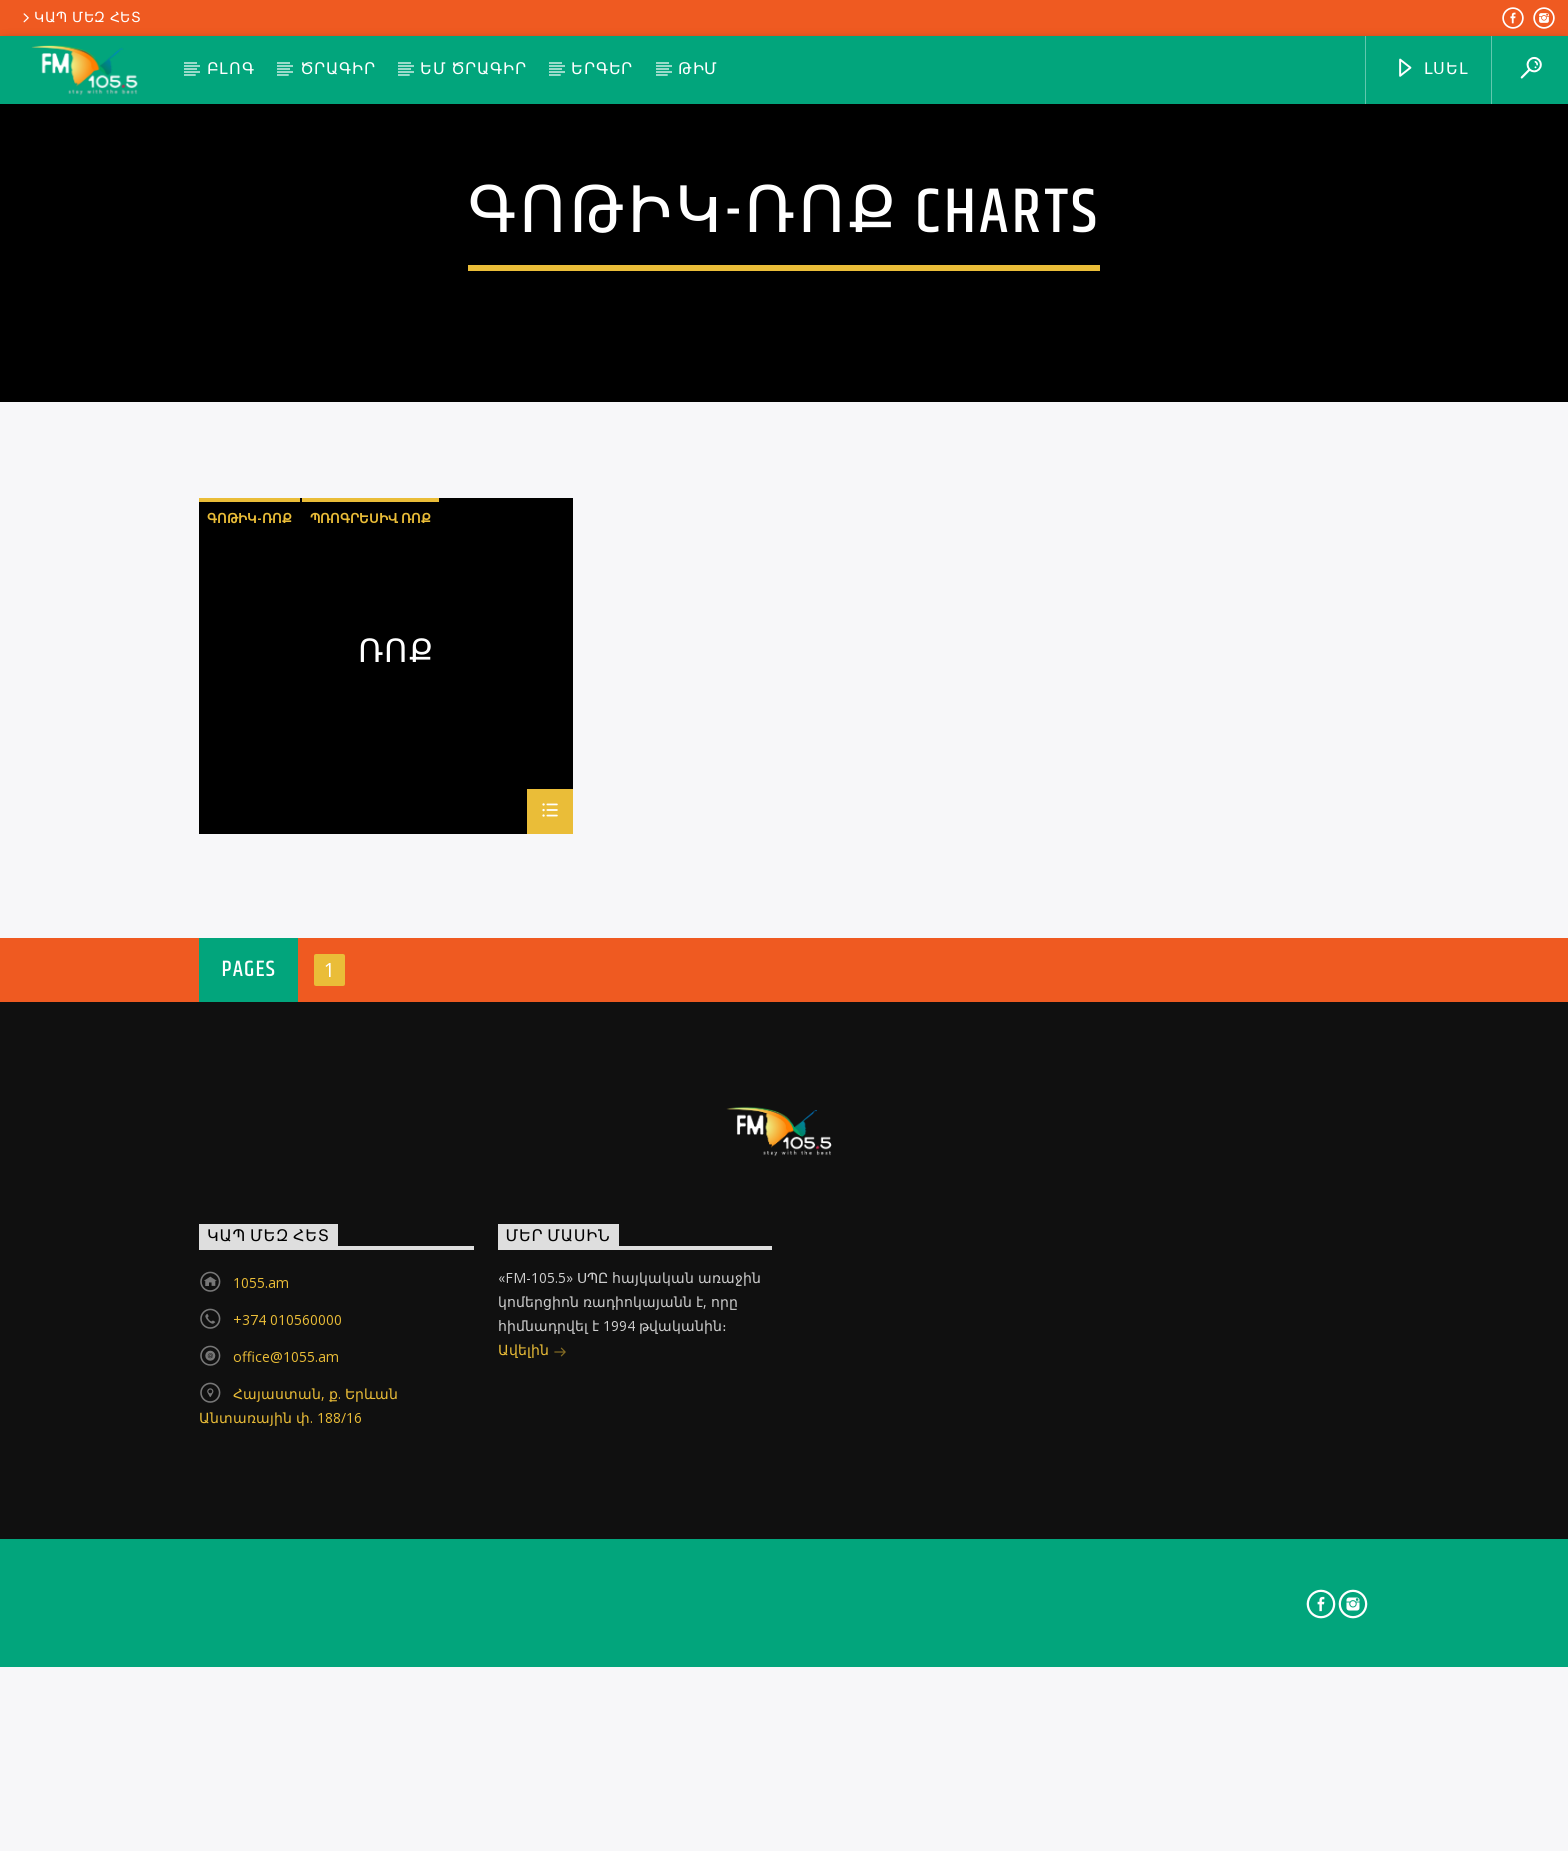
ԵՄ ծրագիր (473, 69)
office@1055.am (286, 1749)
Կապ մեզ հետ (80, 18)
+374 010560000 (287, 1712)
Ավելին (532, 1744)
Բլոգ (231, 69)
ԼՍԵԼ (1431, 69)
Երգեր (602, 69)
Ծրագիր (338, 69)
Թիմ (698, 69)
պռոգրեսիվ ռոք (370, 911)
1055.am (261, 1675)
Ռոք (396, 1049)
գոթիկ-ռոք (249, 911)
